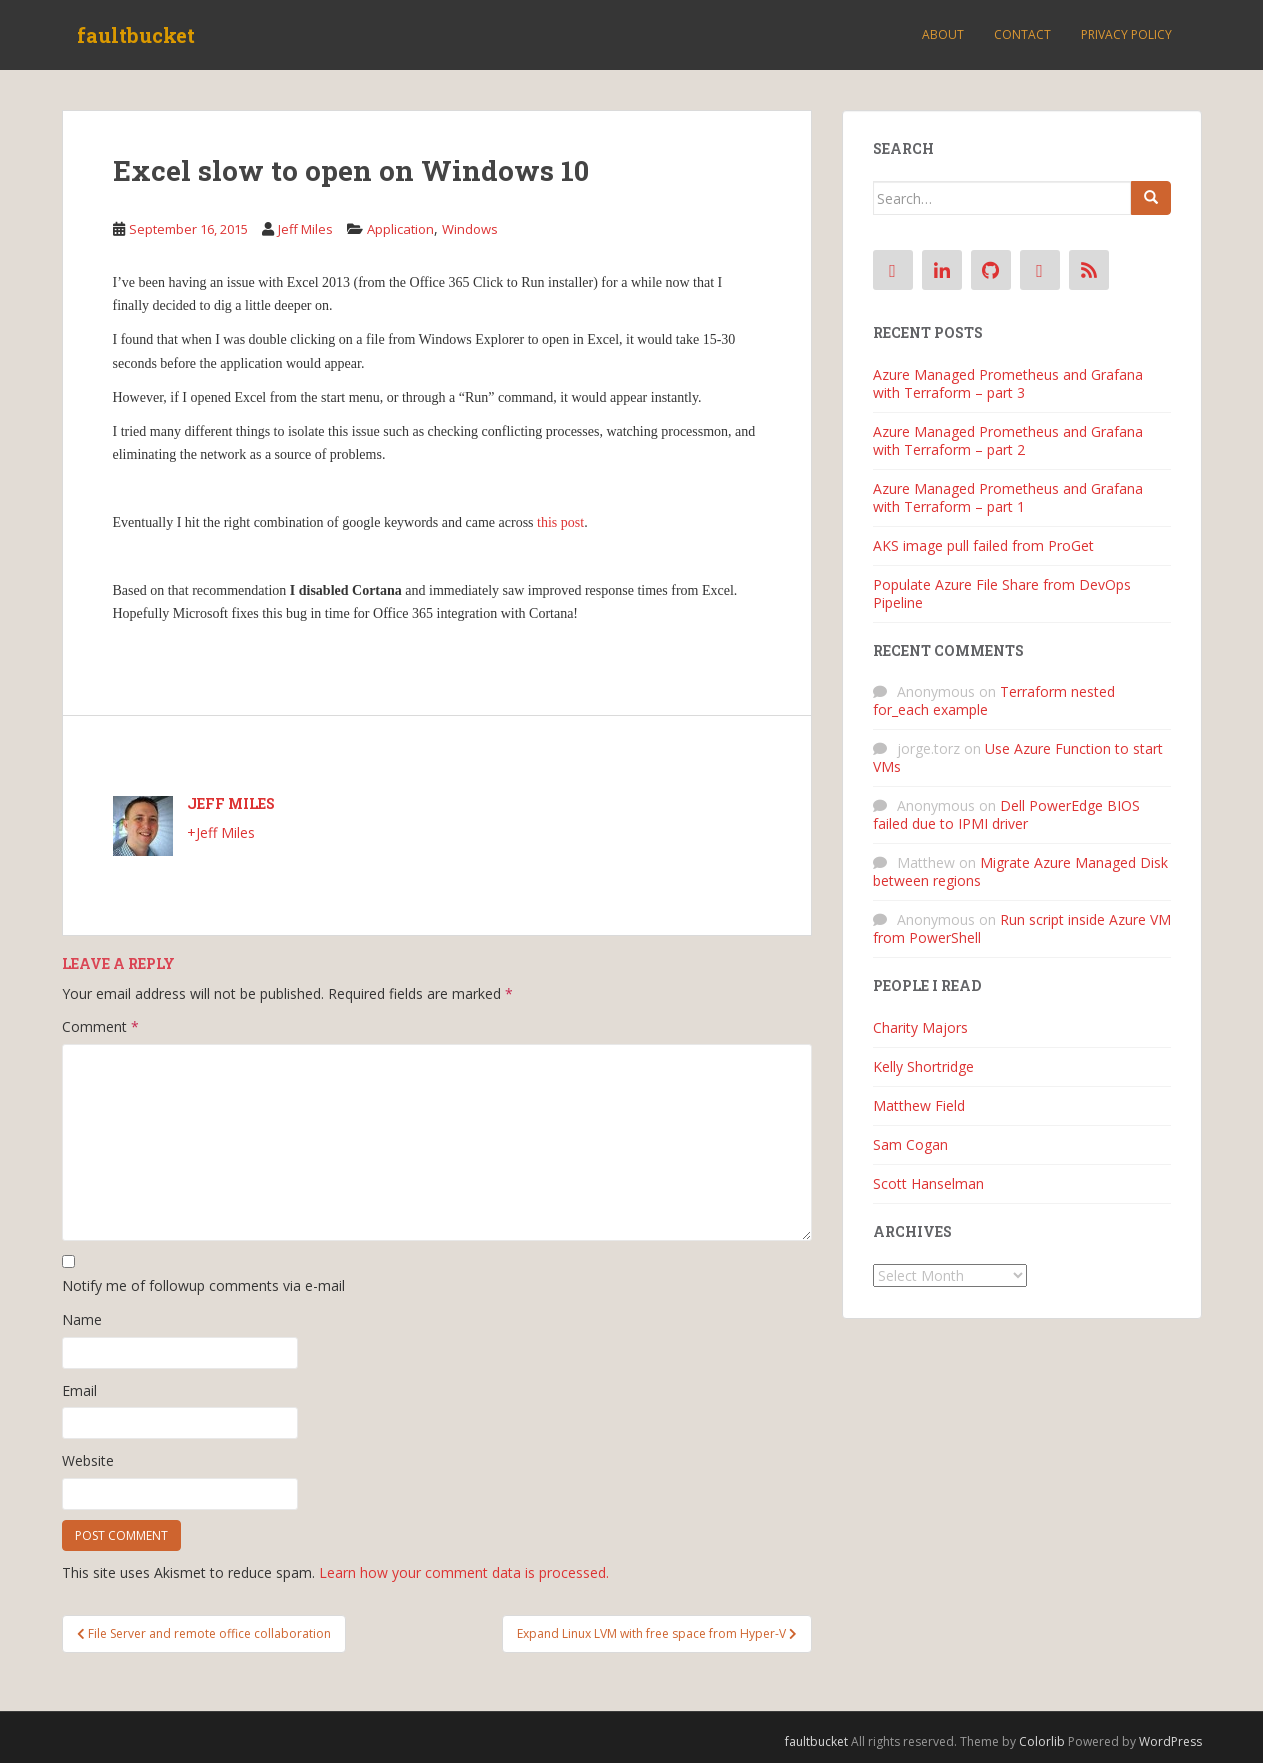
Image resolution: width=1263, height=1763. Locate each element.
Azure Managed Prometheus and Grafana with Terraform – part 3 (1008, 383)
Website (88, 1460)
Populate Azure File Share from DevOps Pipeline (1002, 593)
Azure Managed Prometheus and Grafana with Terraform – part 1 (1008, 497)
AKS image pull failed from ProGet (983, 545)
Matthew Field (919, 1105)
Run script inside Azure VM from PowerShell (1022, 928)
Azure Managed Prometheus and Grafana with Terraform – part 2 (1008, 440)
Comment (100, 1026)
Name (82, 1319)
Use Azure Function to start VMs (1018, 757)
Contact (1022, 34)
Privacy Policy (1126, 34)
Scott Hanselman (928, 1183)
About (943, 34)
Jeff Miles (305, 229)
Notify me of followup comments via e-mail (203, 1285)
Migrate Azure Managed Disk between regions (1020, 871)
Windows (470, 229)
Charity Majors (920, 1027)
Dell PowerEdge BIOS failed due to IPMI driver (1006, 814)
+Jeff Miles (221, 832)
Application (400, 229)
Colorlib (1042, 1741)
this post (560, 522)
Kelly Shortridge (923, 1066)
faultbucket (136, 35)
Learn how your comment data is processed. (464, 1572)
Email (79, 1390)
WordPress (1170, 1741)
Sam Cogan (910, 1144)
